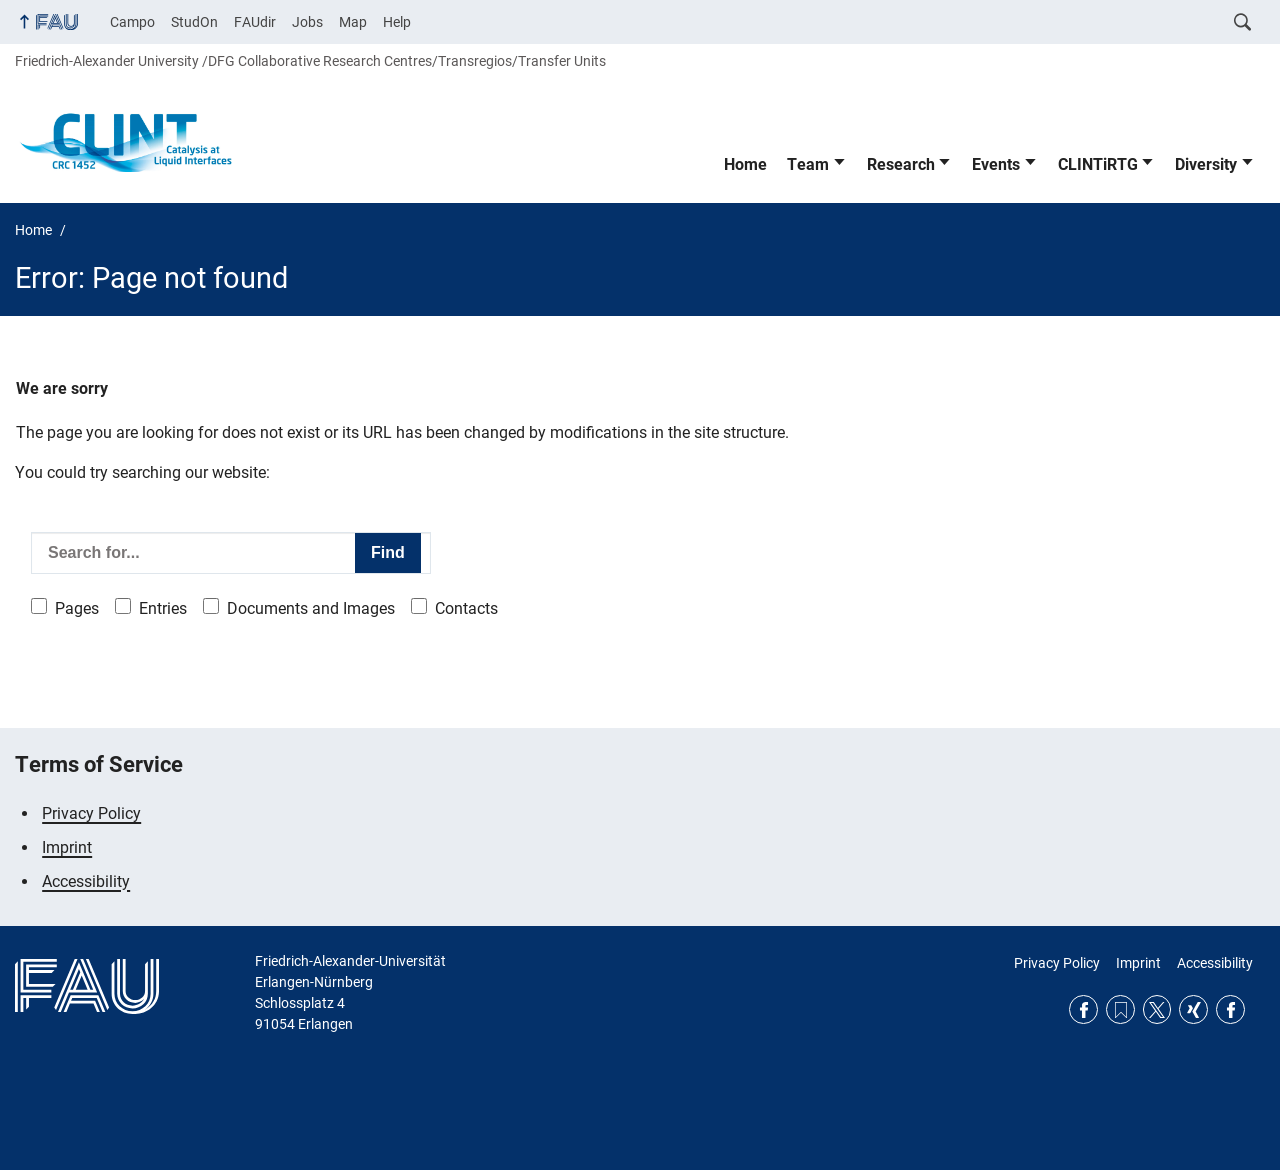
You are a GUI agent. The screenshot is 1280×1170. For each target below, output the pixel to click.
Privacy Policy (91, 813)
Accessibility (86, 881)
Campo (132, 22)
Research (901, 164)
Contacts (466, 608)
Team (808, 164)
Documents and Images (311, 608)
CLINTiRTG (1098, 164)
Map (353, 22)
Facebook (1083, 1009)
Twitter (1157, 1009)
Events (996, 164)
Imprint (67, 847)
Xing (1193, 1009)
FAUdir (255, 22)
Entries (163, 608)
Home (745, 164)
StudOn (194, 22)
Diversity (1206, 164)
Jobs (307, 22)
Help (397, 22)
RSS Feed (1120, 1009)
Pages (77, 608)
